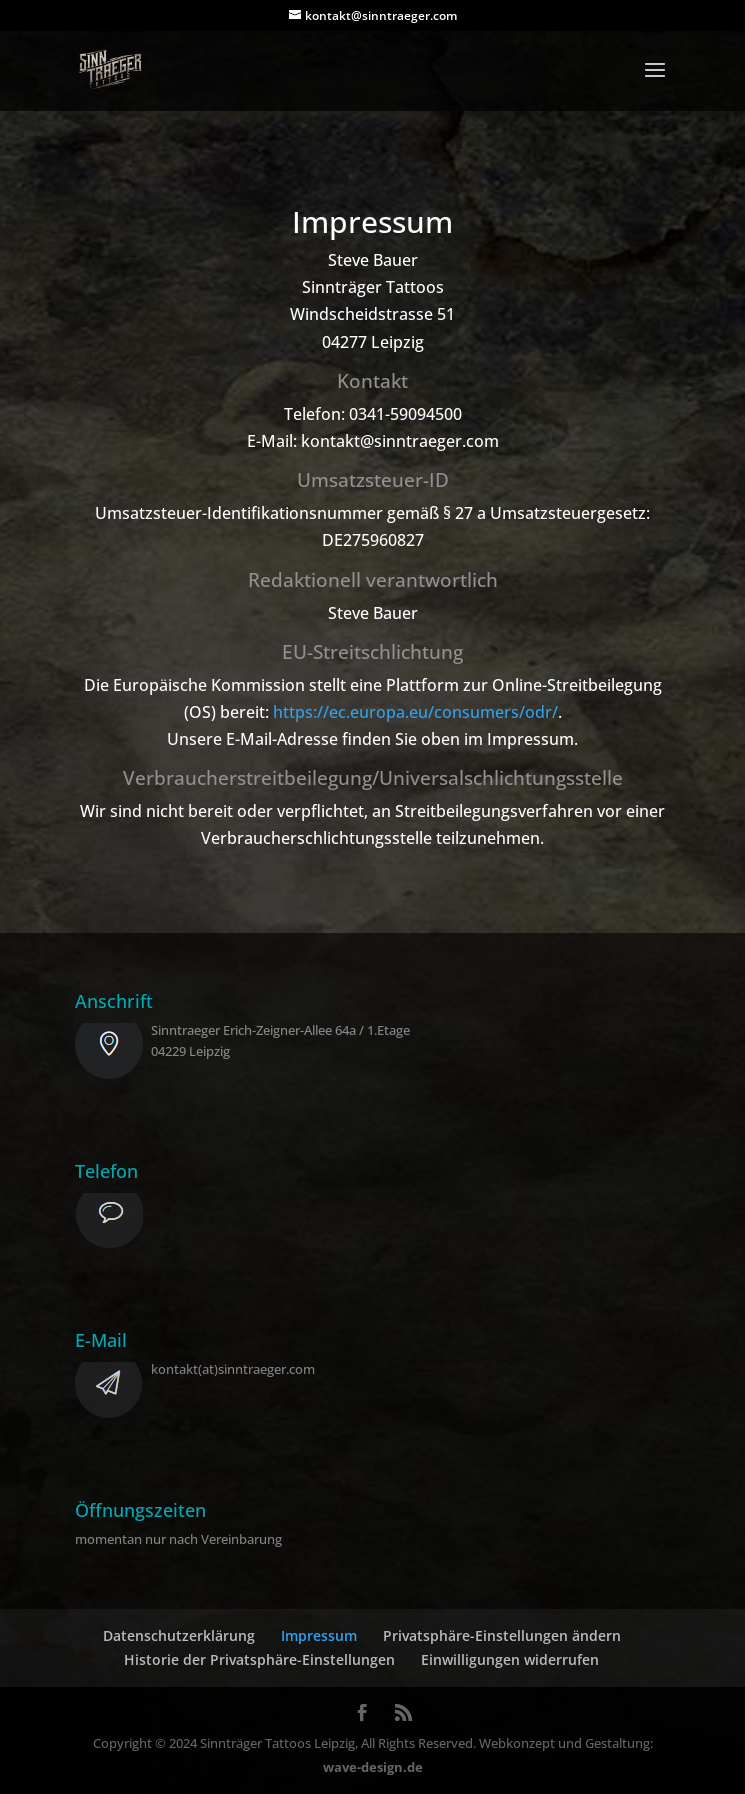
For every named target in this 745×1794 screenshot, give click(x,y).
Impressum (319, 1635)
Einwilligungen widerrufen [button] (510, 1659)
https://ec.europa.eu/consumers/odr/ (415, 712)
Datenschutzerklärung (179, 1635)
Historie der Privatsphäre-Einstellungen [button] (259, 1659)
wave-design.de (373, 1767)
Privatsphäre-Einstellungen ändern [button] (502, 1635)
